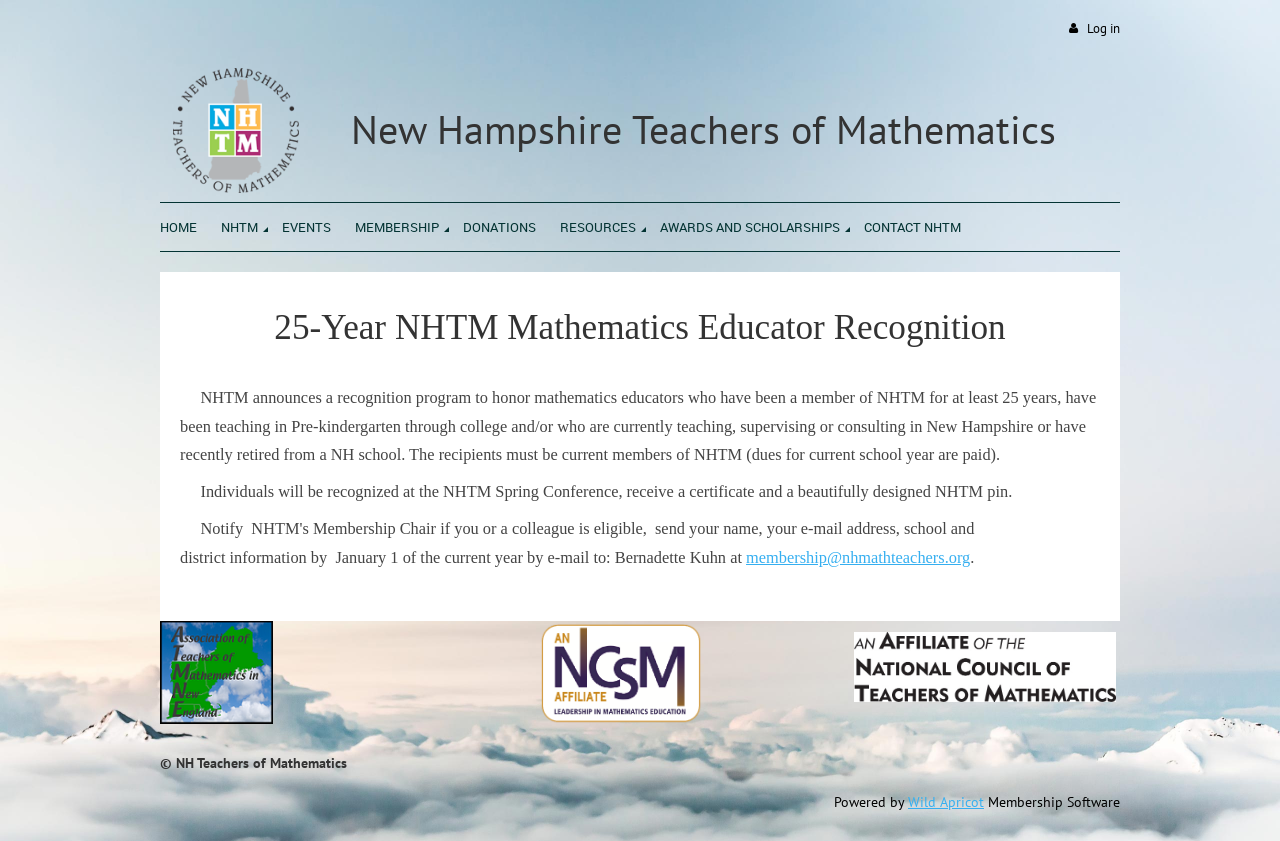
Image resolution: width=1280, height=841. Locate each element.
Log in (1103, 28)
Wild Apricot (946, 802)
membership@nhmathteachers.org (858, 557)
